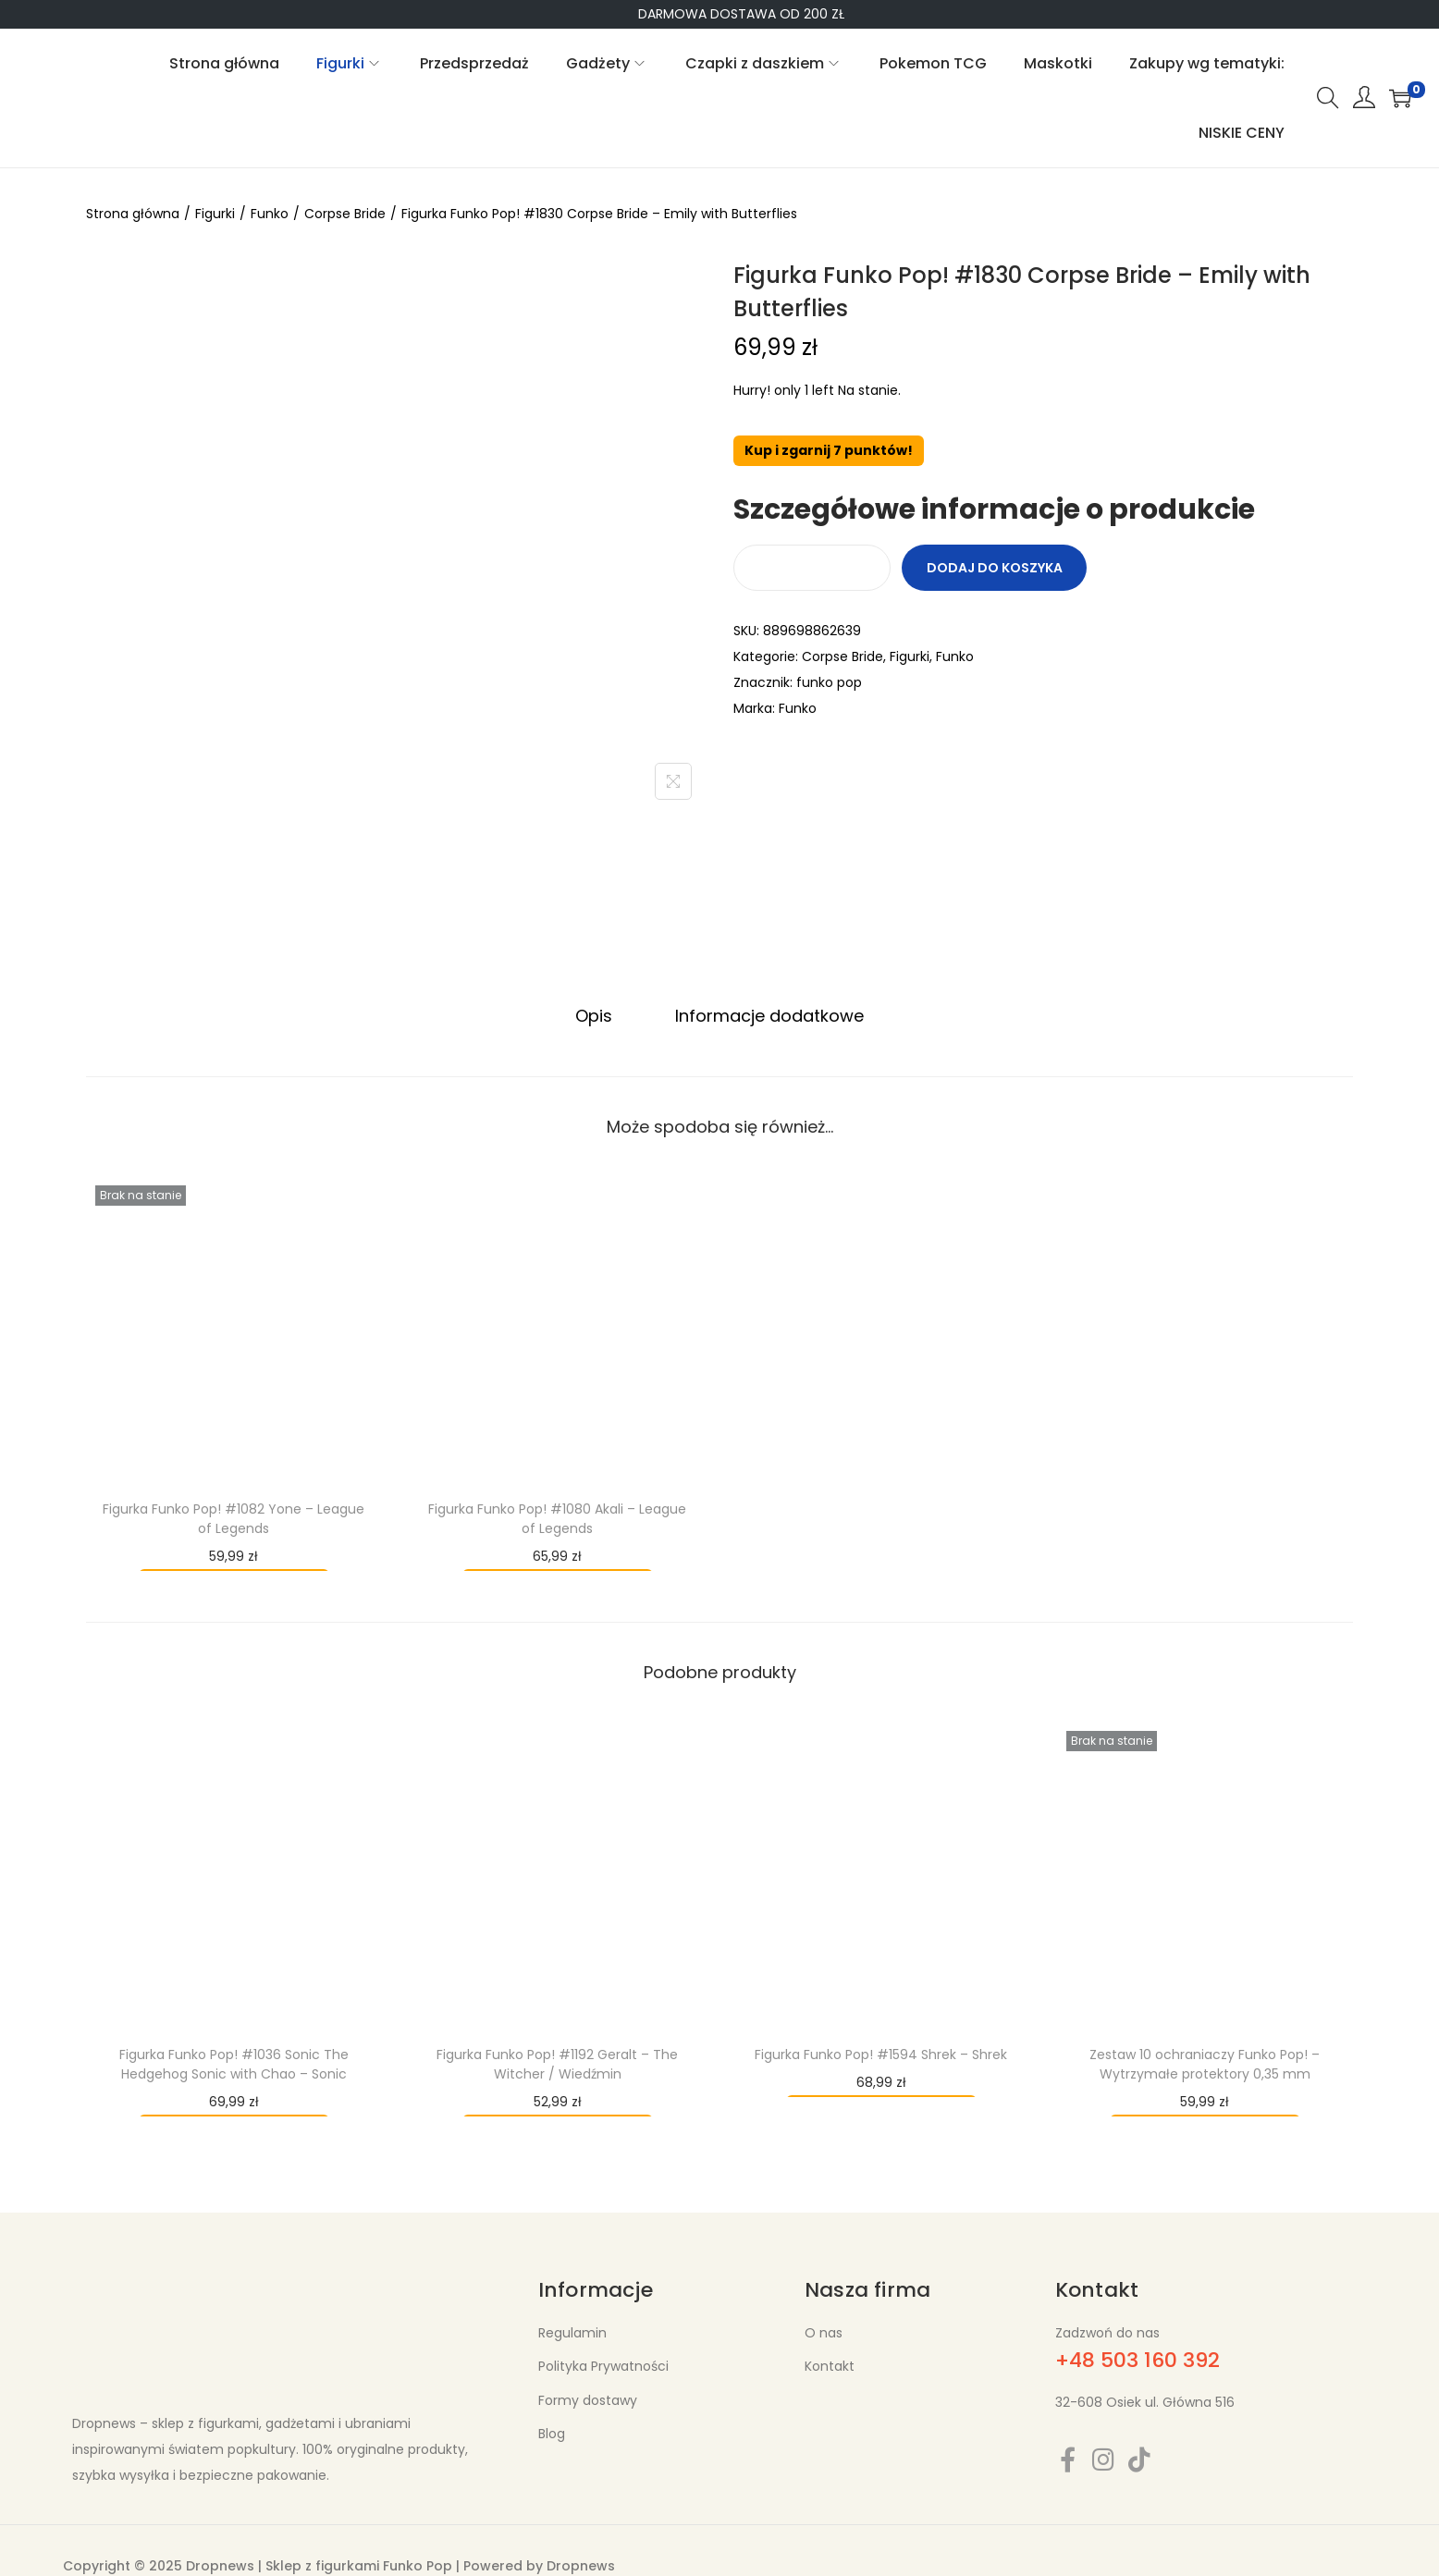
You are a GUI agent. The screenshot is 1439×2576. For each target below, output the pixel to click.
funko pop (829, 682)
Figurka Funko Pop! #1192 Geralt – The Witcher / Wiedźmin (557, 2063)
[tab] (595, 1015)
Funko (270, 213)
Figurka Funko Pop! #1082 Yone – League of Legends (233, 1518)
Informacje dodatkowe (767, 1014)
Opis (595, 1014)
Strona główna (132, 213)
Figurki (215, 213)
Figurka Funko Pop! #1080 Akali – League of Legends (557, 1518)
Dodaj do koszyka (995, 567)
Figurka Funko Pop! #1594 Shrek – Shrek (881, 2053)
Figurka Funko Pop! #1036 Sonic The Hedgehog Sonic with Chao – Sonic (234, 2063)
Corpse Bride (345, 213)
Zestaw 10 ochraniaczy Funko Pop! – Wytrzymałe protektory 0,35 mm (1204, 2063)
